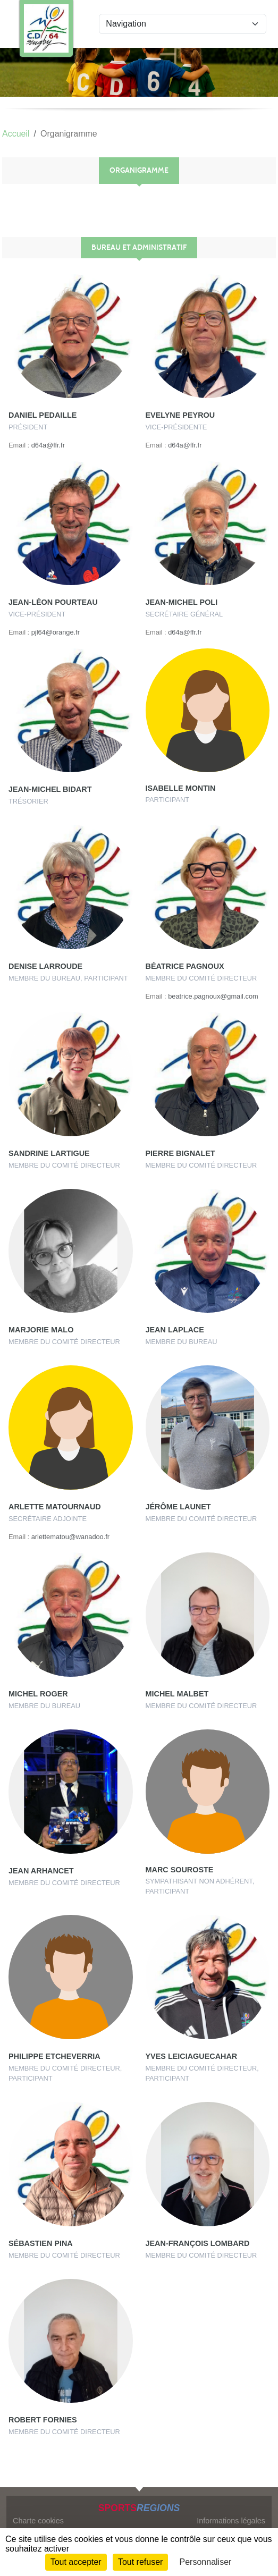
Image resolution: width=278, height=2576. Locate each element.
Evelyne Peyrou (180, 415)
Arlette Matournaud (55, 1506)
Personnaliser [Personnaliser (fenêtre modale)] (206, 2561)
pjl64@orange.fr (55, 632)
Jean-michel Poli (182, 602)
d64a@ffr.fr (48, 445)
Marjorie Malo (41, 1329)
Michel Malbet (177, 1694)
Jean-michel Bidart (50, 789)
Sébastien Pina (41, 2243)
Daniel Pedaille (43, 415)
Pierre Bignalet (180, 1153)
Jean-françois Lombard (198, 2243)
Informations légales (231, 2520)
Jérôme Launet (178, 1506)
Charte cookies (38, 2520)
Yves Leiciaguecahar (192, 2056)
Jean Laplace (175, 1329)
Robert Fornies (43, 2419)
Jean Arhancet (41, 1870)
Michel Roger (38, 1694)
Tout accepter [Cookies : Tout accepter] (76, 2561)
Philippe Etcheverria (54, 2056)
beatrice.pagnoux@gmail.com (213, 996)
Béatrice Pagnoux (185, 966)
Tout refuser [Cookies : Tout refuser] (140, 2561)
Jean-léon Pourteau (53, 602)
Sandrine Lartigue (49, 1153)
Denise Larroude (45, 966)
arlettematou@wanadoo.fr (70, 1537)
